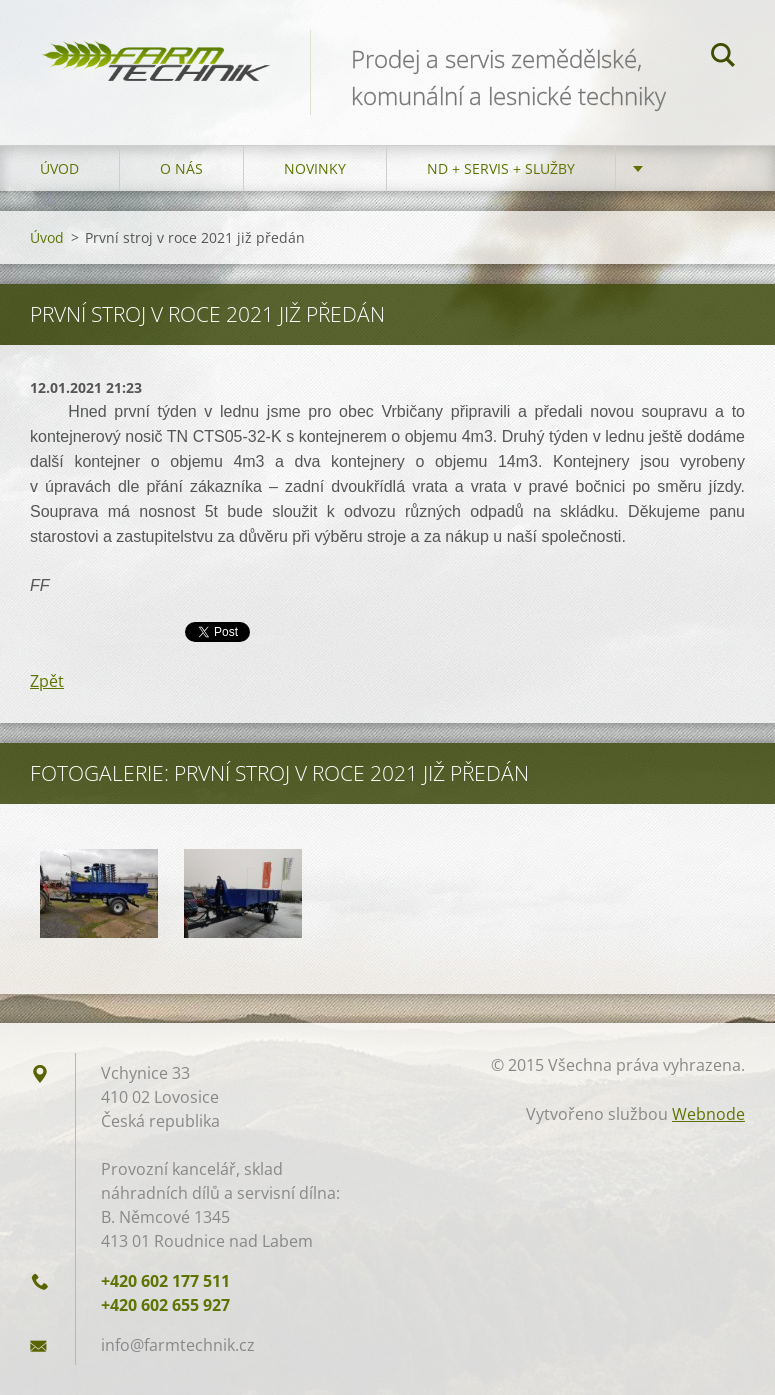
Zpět (47, 681)
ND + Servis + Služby (501, 168)
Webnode (708, 1114)
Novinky (315, 168)
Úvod (59, 168)
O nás (181, 168)
